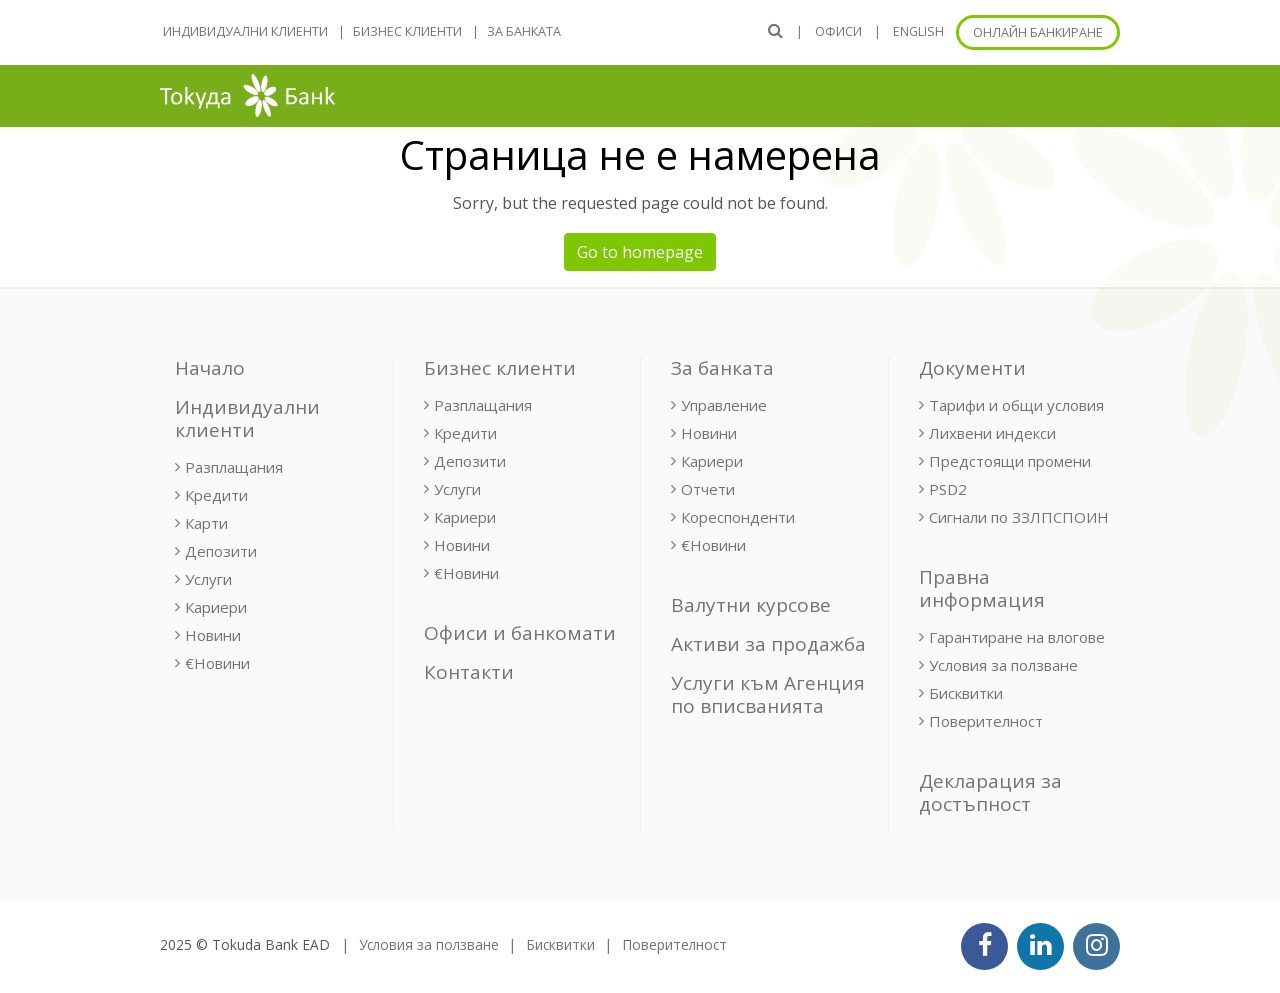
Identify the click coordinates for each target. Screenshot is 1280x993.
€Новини (217, 663)
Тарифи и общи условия (1016, 405)
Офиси (838, 31)
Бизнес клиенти (407, 31)
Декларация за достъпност (990, 792)
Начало (210, 368)
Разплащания (234, 467)
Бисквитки (966, 693)
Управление (724, 405)
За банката (524, 31)
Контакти (469, 672)
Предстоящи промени (1010, 461)
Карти (206, 523)
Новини (213, 635)
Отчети (708, 489)
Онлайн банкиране (1038, 32)
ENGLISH (918, 31)
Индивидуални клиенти (245, 31)
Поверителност (986, 721)
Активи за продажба (768, 644)
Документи (972, 368)
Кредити (216, 495)
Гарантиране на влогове (1017, 637)
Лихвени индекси (992, 433)
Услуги (208, 579)
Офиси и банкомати (520, 633)
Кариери (216, 607)
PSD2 (948, 489)
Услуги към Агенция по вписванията (768, 694)
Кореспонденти (738, 517)
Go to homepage (640, 252)
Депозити (221, 551)
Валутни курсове (751, 605)
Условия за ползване (1003, 665)
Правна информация (982, 588)
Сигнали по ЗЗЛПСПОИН (1019, 517)
